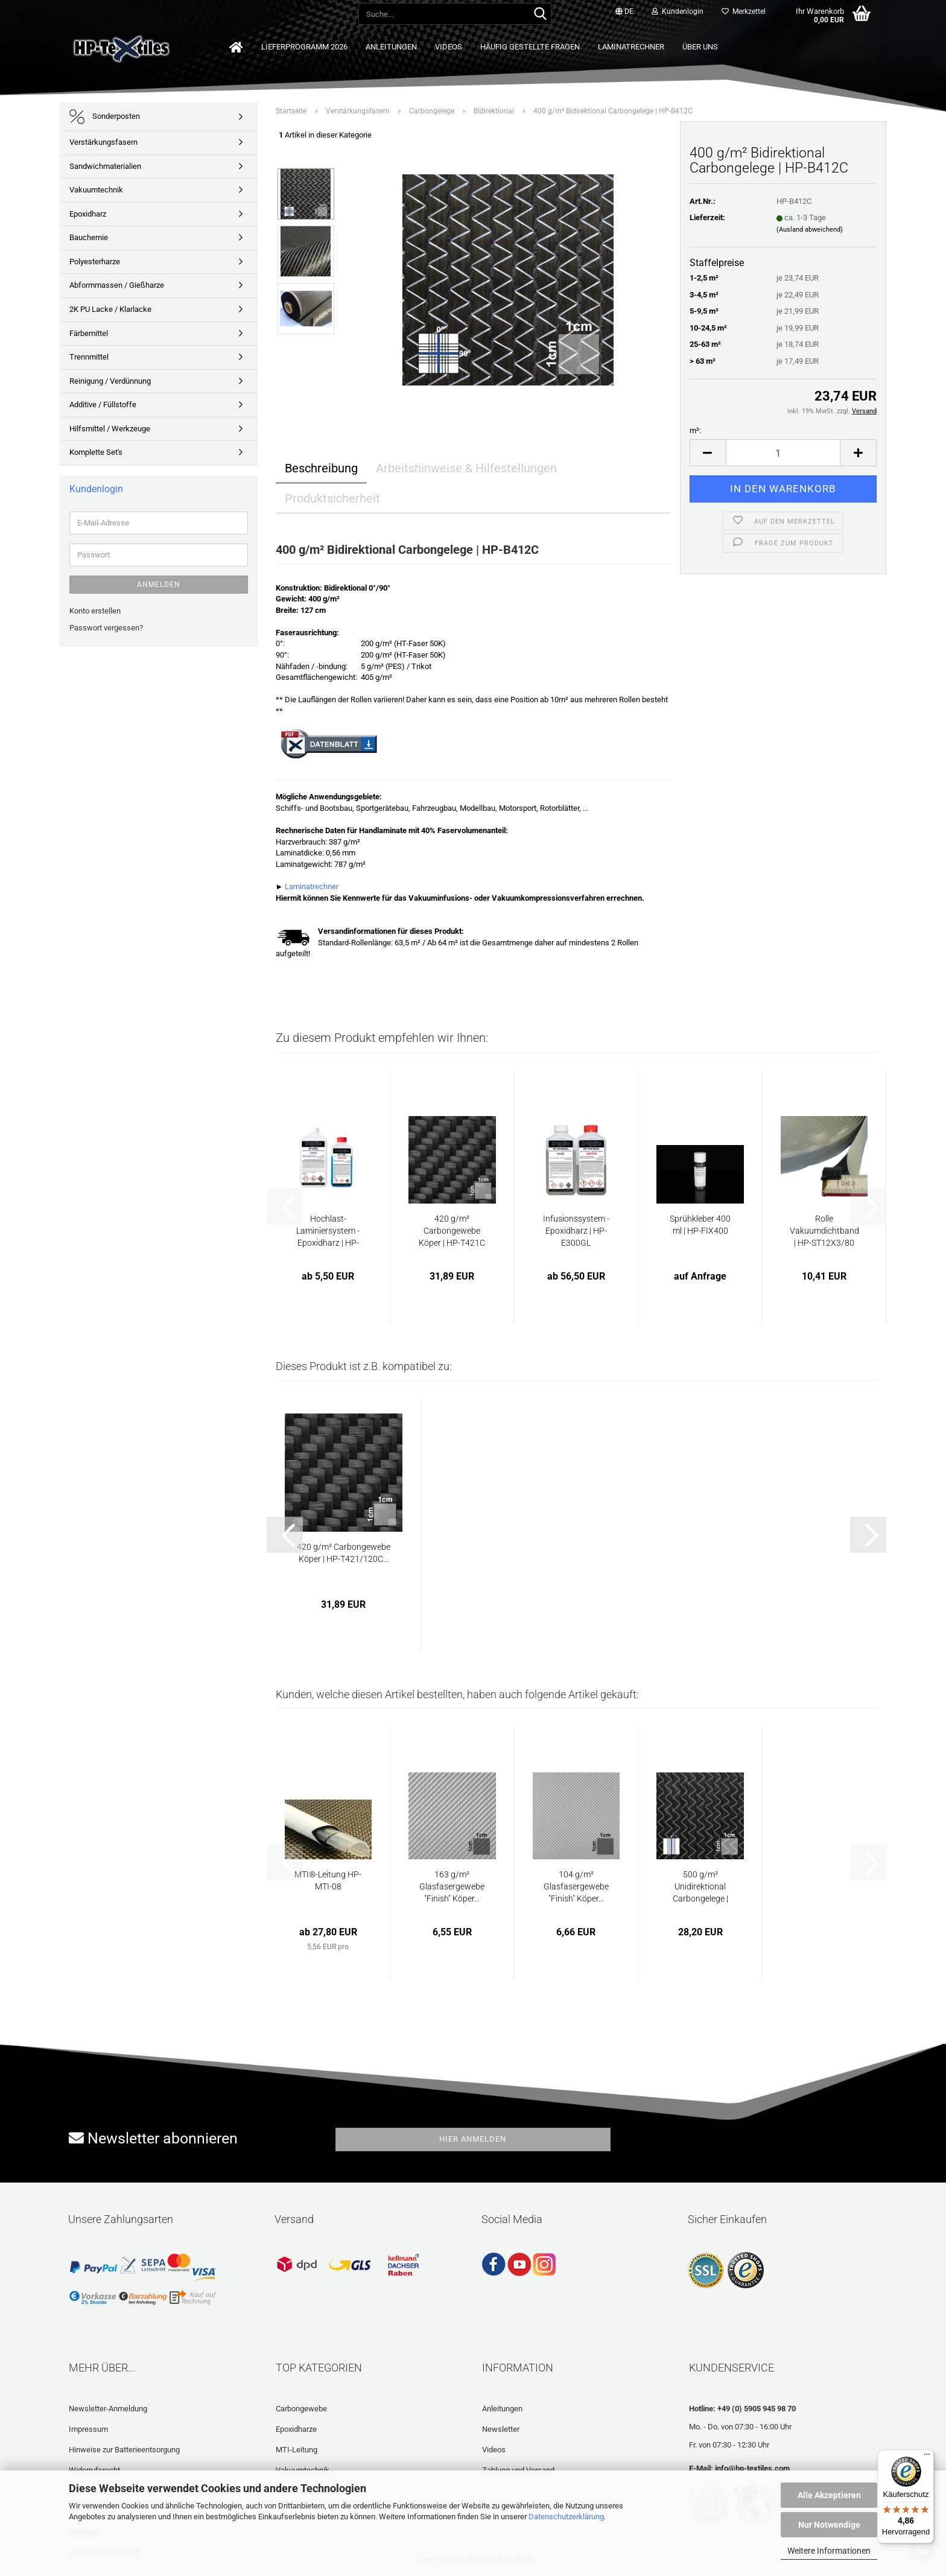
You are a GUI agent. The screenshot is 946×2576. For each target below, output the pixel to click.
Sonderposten (104, 116)
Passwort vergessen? (106, 627)
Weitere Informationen (829, 2550)
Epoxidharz (87, 213)
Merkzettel (744, 11)
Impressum (88, 2429)
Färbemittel (88, 333)
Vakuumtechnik (96, 189)
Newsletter (500, 2429)
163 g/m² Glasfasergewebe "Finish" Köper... (451, 1886)
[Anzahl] (783, 452)
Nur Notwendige (829, 2525)
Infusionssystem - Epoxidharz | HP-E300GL (576, 1231)
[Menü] (926, 2457)
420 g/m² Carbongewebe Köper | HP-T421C (452, 1231)
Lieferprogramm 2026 (304, 46)
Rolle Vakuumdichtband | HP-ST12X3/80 (824, 1231)
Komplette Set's (95, 452)
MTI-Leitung (296, 2449)
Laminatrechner (631, 46)
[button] (624, 12)
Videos (448, 46)
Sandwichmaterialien (105, 166)
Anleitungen (391, 46)
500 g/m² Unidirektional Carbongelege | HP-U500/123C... (700, 1887)
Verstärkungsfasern (103, 142)
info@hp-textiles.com (752, 2468)
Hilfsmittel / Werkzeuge (109, 428)
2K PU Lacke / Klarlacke (110, 309)
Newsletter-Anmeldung (108, 2408)
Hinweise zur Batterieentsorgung (124, 2449)
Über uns (700, 46)
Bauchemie (88, 237)
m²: (695, 430)
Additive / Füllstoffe (102, 404)
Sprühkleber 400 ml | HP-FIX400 (700, 1225)
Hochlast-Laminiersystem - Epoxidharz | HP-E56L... (328, 1231)
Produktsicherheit (332, 498)
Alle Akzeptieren (829, 2495)
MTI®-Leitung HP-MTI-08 (327, 1880)
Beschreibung (321, 468)
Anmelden (158, 584)
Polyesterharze (94, 261)
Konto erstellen (95, 610)
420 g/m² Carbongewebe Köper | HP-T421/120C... (343, 1553)
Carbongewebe (301, 2408)
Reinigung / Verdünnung (110, 380)
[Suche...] (540, 14)
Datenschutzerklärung (566, 2516)
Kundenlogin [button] (677, 11)
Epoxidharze (296, 2429)
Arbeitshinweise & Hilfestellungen (466, 468)
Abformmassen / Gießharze (116, 285)
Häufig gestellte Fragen (530, 46)
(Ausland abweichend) (809, 229)
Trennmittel (89, 356)
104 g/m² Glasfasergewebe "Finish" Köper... (576, 1886)
